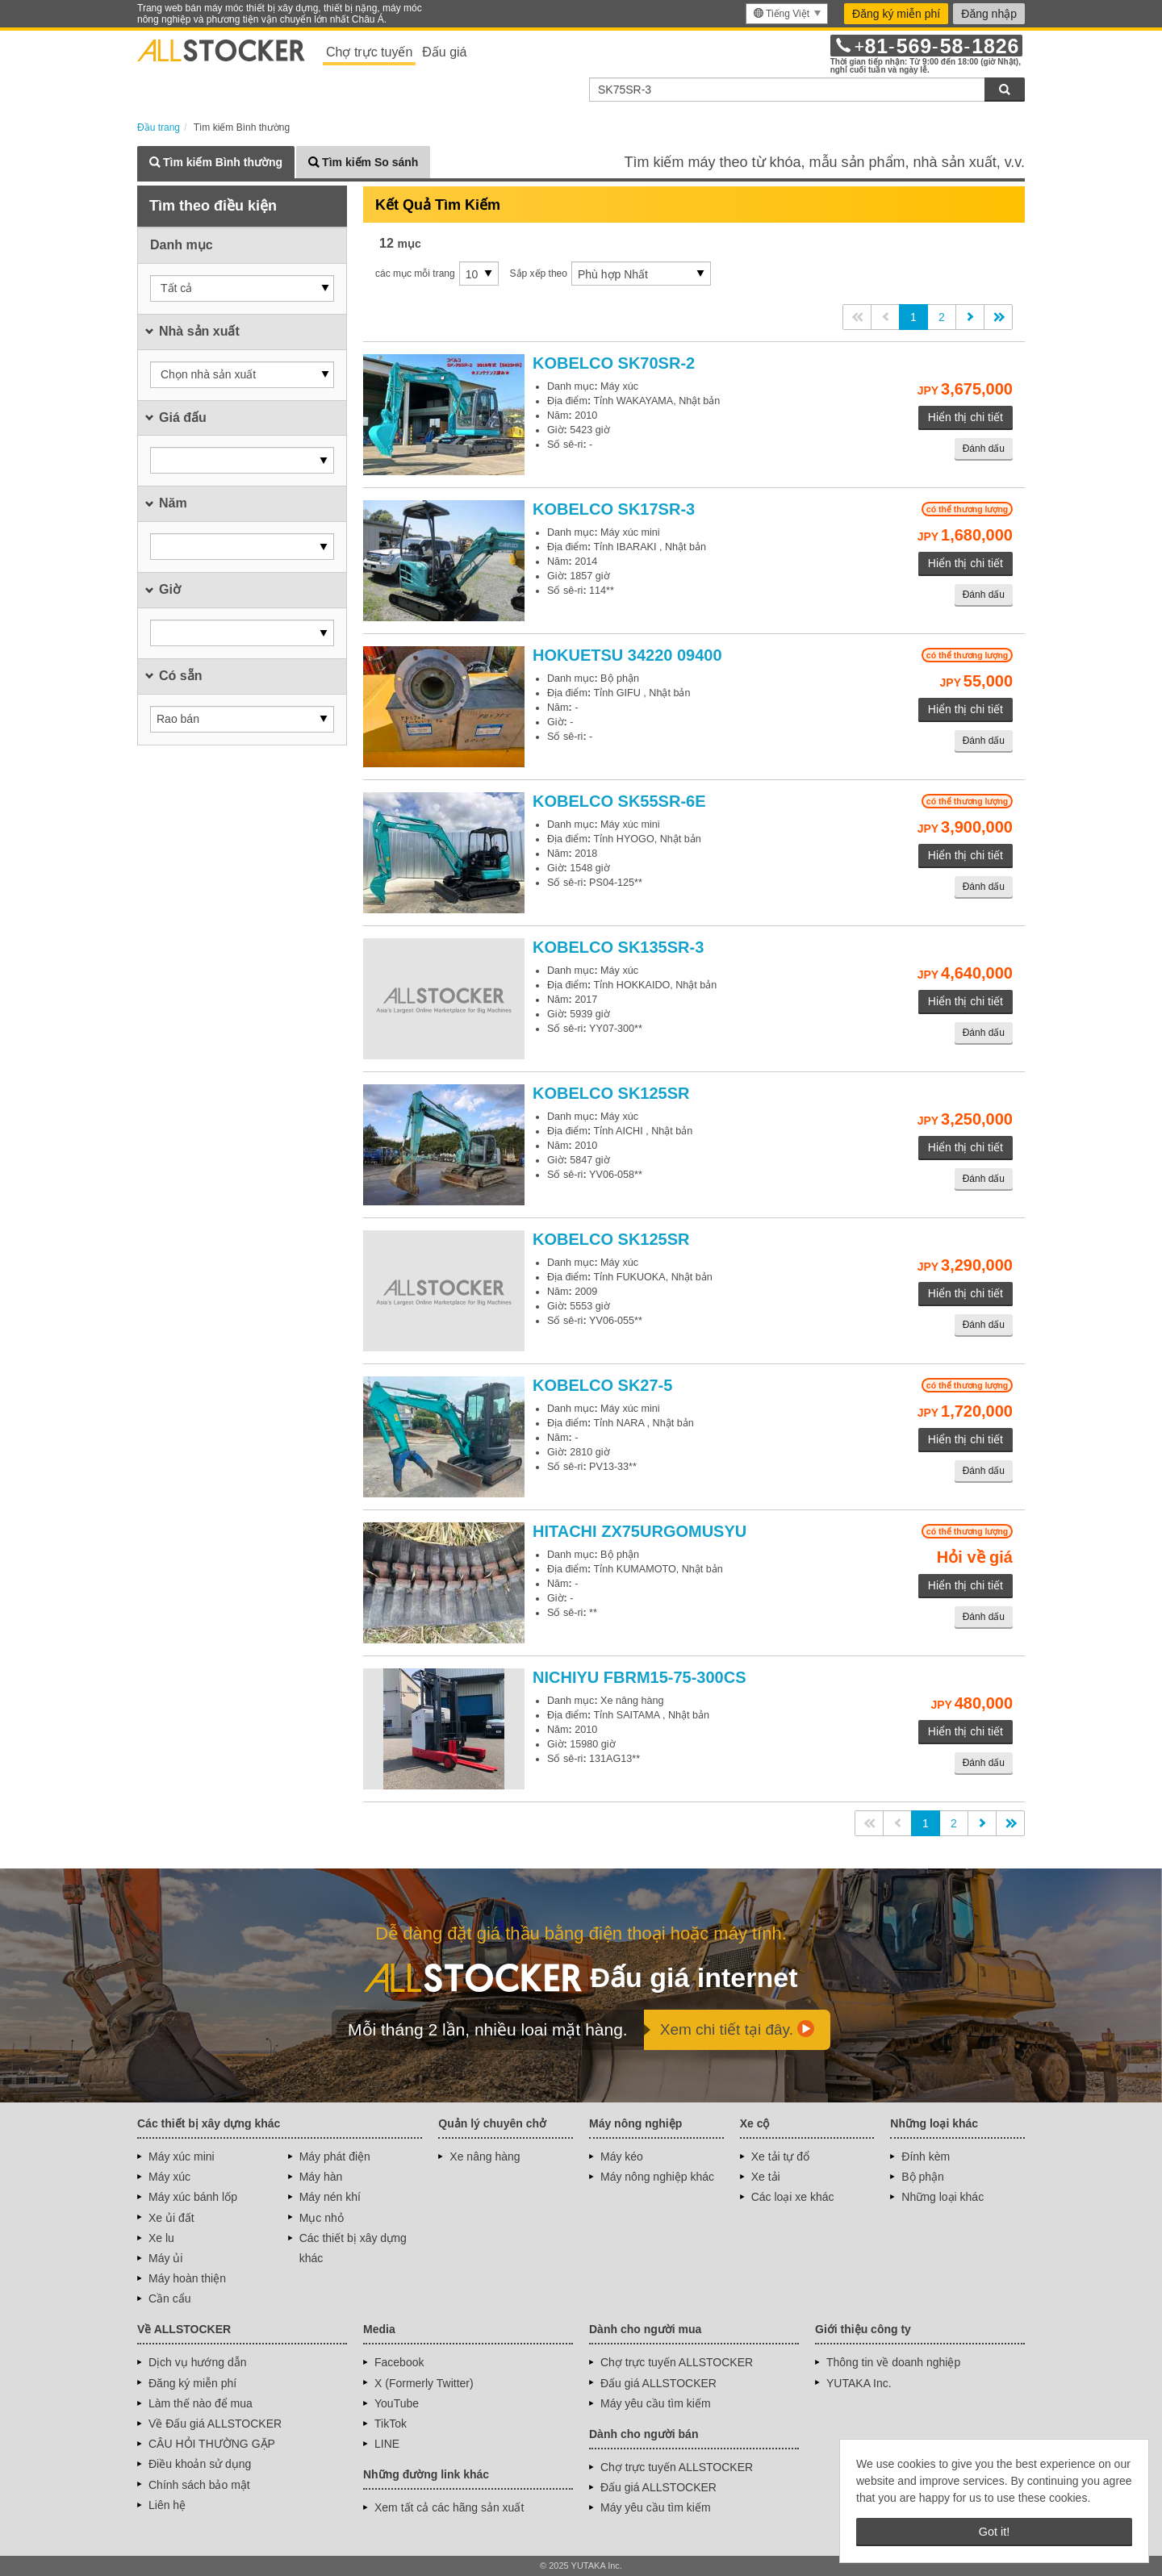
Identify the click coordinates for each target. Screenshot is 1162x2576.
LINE (386, 2443)
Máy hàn (321, 2176)
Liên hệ (167, 2505)
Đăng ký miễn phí (896, 13)
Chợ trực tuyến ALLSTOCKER (676, 2362)
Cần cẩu (169, 2298)
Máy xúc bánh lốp (192, 2196)
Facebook (399, 2362)
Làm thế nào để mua (200, 2403)
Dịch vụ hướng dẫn (197, 2362)
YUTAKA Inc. (859, 2383)
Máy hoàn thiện (187, 2278)
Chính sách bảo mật (199, 2484)
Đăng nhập (989, 13)
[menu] (787, 13)
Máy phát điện (334, 2156)
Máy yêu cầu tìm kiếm (655, 2403)
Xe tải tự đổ (780, 2156)
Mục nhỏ (321, 2217)
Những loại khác (942, 2196)
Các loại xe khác (792, 2196)
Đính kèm (925, 2156)
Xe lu (161, 2238)
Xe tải (765, 2176)
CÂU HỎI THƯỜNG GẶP (211, 2443)
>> (998, 317)
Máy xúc (169, 2176)
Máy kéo (621, 2156)
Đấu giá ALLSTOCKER (658, 2383)
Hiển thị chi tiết (965, 417)
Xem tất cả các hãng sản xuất (449, 2507)
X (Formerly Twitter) (424, 2383)
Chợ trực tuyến (369, 52)
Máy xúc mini (181, 2156)
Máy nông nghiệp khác (657, 2176)
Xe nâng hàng (484, 2156)
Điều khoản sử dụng (199, 2463)
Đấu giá (444, 52)
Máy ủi (165, 2258)
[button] (242, 288)
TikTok (390, 2423)
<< (857, 317)
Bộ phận (922, 2176)
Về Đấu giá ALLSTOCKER (215, 2423)
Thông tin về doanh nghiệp (893, 2362)
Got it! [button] (994, 2531)
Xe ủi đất (171, 2217)
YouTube (396, 2403)
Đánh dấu (984, 448)
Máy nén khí (330, 2196)
